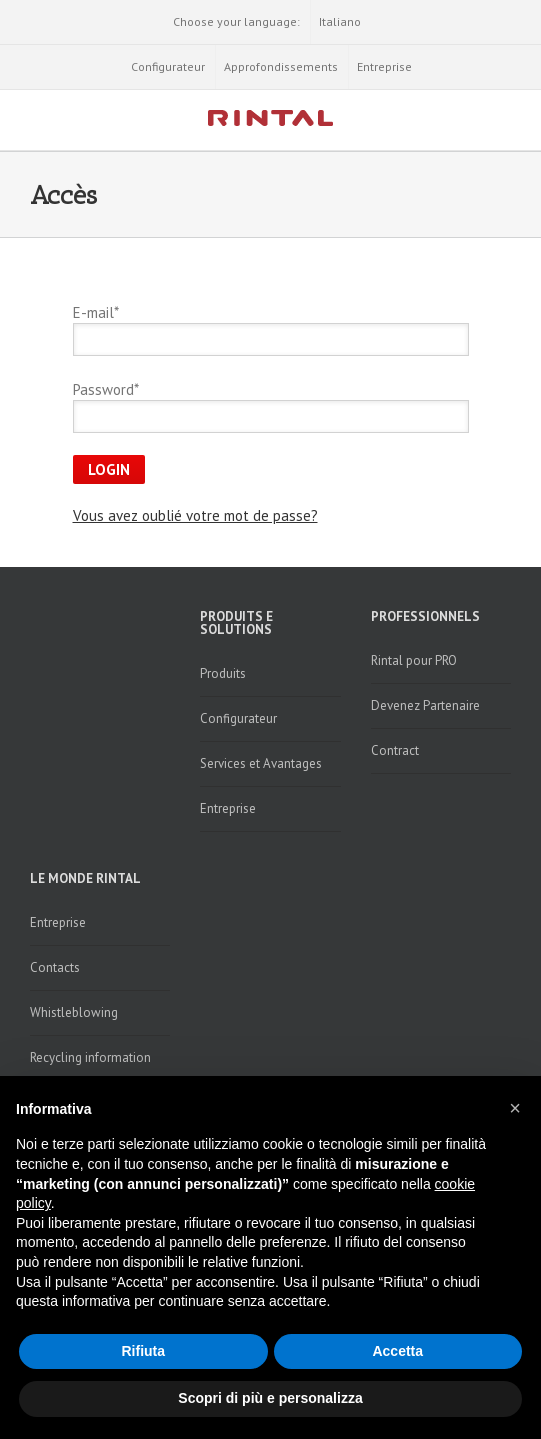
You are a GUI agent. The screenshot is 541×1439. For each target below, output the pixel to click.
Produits (223, 673)
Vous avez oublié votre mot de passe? (195, 515)
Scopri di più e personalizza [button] (270, 1398)
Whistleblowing (74, 1012)
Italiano (340, 21)
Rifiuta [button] (143, 1351)
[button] (515, 1108)
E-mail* (96, 312)
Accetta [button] (397, 1351)
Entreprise (384, 66)
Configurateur (168, 66)
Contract (395, 750)
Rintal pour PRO (414, 660)
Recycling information (90, 1057)
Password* (106, 389)
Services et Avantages (261, 763)
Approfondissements (281, 66)
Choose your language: (236, 21)
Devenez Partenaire (425, 705)
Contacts (55, 967)
